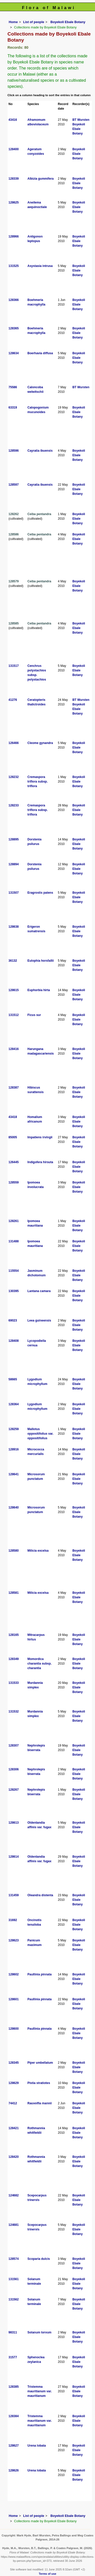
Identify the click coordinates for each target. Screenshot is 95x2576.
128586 (14, 534)
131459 (14, 1895)
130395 (14, 1291)
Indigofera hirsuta (40, 1162)
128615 (14, 990)
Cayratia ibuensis (39, 450)
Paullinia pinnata (39, 1974)
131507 (14, 892)
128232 (14, 777)
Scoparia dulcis (38, 2259)
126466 (14, 743)
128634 (14, 353)
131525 (14, 266)
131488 (14, 1241)
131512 (14, 1015)
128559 (14, 1182)
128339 (14, 178)
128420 (14, 2157)
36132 (13, 960)
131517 (14, 666)
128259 (14, 1429)
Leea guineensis (39, 1320)
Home (13, 22)
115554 (14, 1271)
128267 (14, 1789)
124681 (14, 2225)
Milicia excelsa (37, 1550)
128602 (14, 1974)
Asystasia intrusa (39, 266)
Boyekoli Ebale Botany (67, 22)
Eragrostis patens (40, 892)
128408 (14, 1341)
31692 (13, 1920)
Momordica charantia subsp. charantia (39, 1663)
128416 (14, 1049)
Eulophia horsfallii (40, 960)
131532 (14, 1711)
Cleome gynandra (40, 743)
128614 (14, 1856)
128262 (14, 514)
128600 (14, 2028)
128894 (14, 864)
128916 (14, 1449)
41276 (13, 700)
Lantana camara (38, 1291)
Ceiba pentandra (39, 514)
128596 (14, 450)
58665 (13, 1379)
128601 (14, 1999)
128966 (14, 236)
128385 (14, 2386)
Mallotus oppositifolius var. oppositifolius (40, 1433)
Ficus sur (34, 1015)
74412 (13, 2103)
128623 (14, 1940)
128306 (14, 1769)
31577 (13, 2357)
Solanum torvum (39, 2332)
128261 (14, 1221)
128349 (14, 1659)
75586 (13, 387)
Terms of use (47, 2573)
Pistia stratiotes (38, 2083)
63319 (13, 407)
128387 (14, 1087)
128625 (14, 202)
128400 (14, 149)
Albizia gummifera (40, 178)
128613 (14, 1822)
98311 (13, 2332)
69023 (13, 1320)
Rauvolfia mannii (39, 2103)
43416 (13, 120)
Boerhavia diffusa (40, 353)
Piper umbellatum (40, 2062)
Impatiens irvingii (39, 1137)
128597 (14, 484)
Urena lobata (36, 2445)
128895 (14, 839)
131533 (14, 1683)
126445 (14, 1162)
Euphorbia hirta (38, 990)
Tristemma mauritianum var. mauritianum (39, 2391)
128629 (14, 2083)
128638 (14, 926)
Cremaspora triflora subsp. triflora (37, 781)
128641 (14, 1474)
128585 (14, 623)
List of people (33, 22)
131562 (14, 2299)
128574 (14, 2259)
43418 (13, 1117)
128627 (14, 2445)
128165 (14, 1635)
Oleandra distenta (40, 1895)
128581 (14, 1593)
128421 (14, 2128)
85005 (13, 1137)
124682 (14, 2195)
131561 (14, 2279)
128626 (14, 2470)
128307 (14, 1745)
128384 (14, 2416)
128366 (14, 300)
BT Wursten (80, 120)
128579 (14, 581)
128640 (14, 1507)
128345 (14, 2062)
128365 (14, 328)
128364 (14, 1404)
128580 (14, 1550)
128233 (14, 805)
